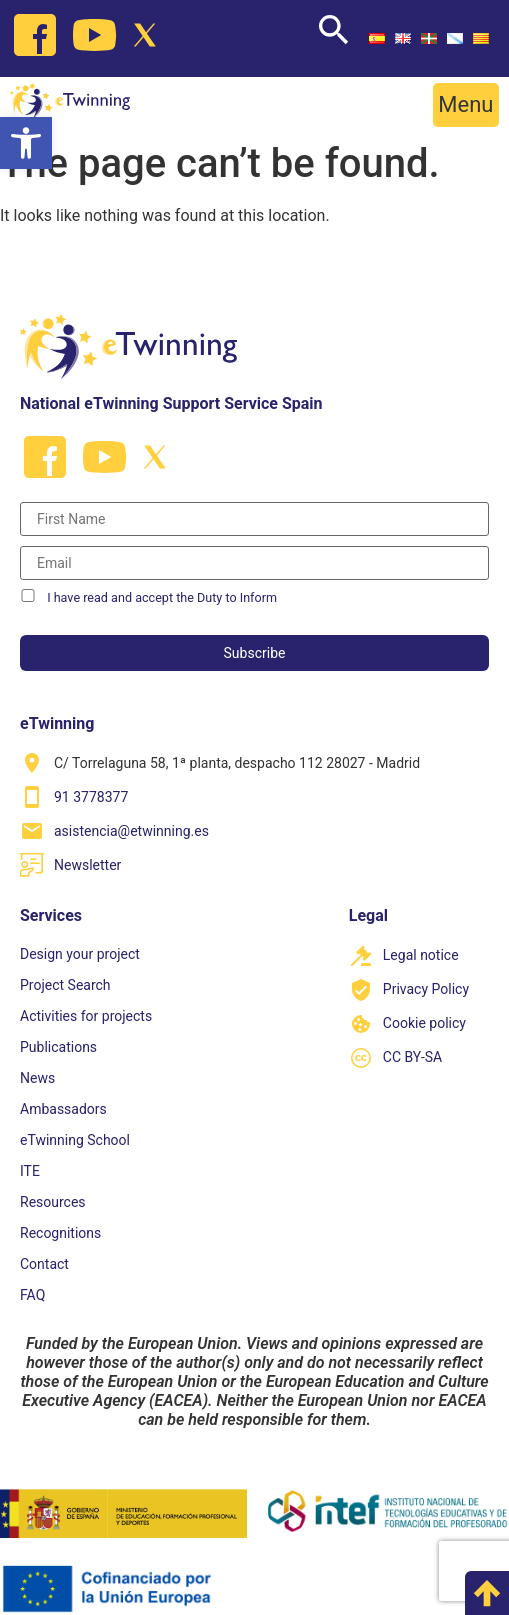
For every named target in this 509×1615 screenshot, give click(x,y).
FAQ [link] (32, 1295)
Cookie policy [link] (424, 1023)
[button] (466, 105)
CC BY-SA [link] (412, 1057)
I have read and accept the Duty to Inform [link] (162, 597)
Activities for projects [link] (86, 1016)
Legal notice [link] (421, 955)
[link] (26, 143)
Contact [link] (44, 1264)
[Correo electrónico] (254, 563)
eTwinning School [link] (75, 1140)
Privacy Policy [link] (426, 989)
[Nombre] (254, 519)
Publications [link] (58, 1047)
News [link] (37, 1078)
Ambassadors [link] (63, 1109)
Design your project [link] (80, 954)
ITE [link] (30, 1171)
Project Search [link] (65, 985)
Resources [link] (53, 1202)
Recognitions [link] (60, 1233)
